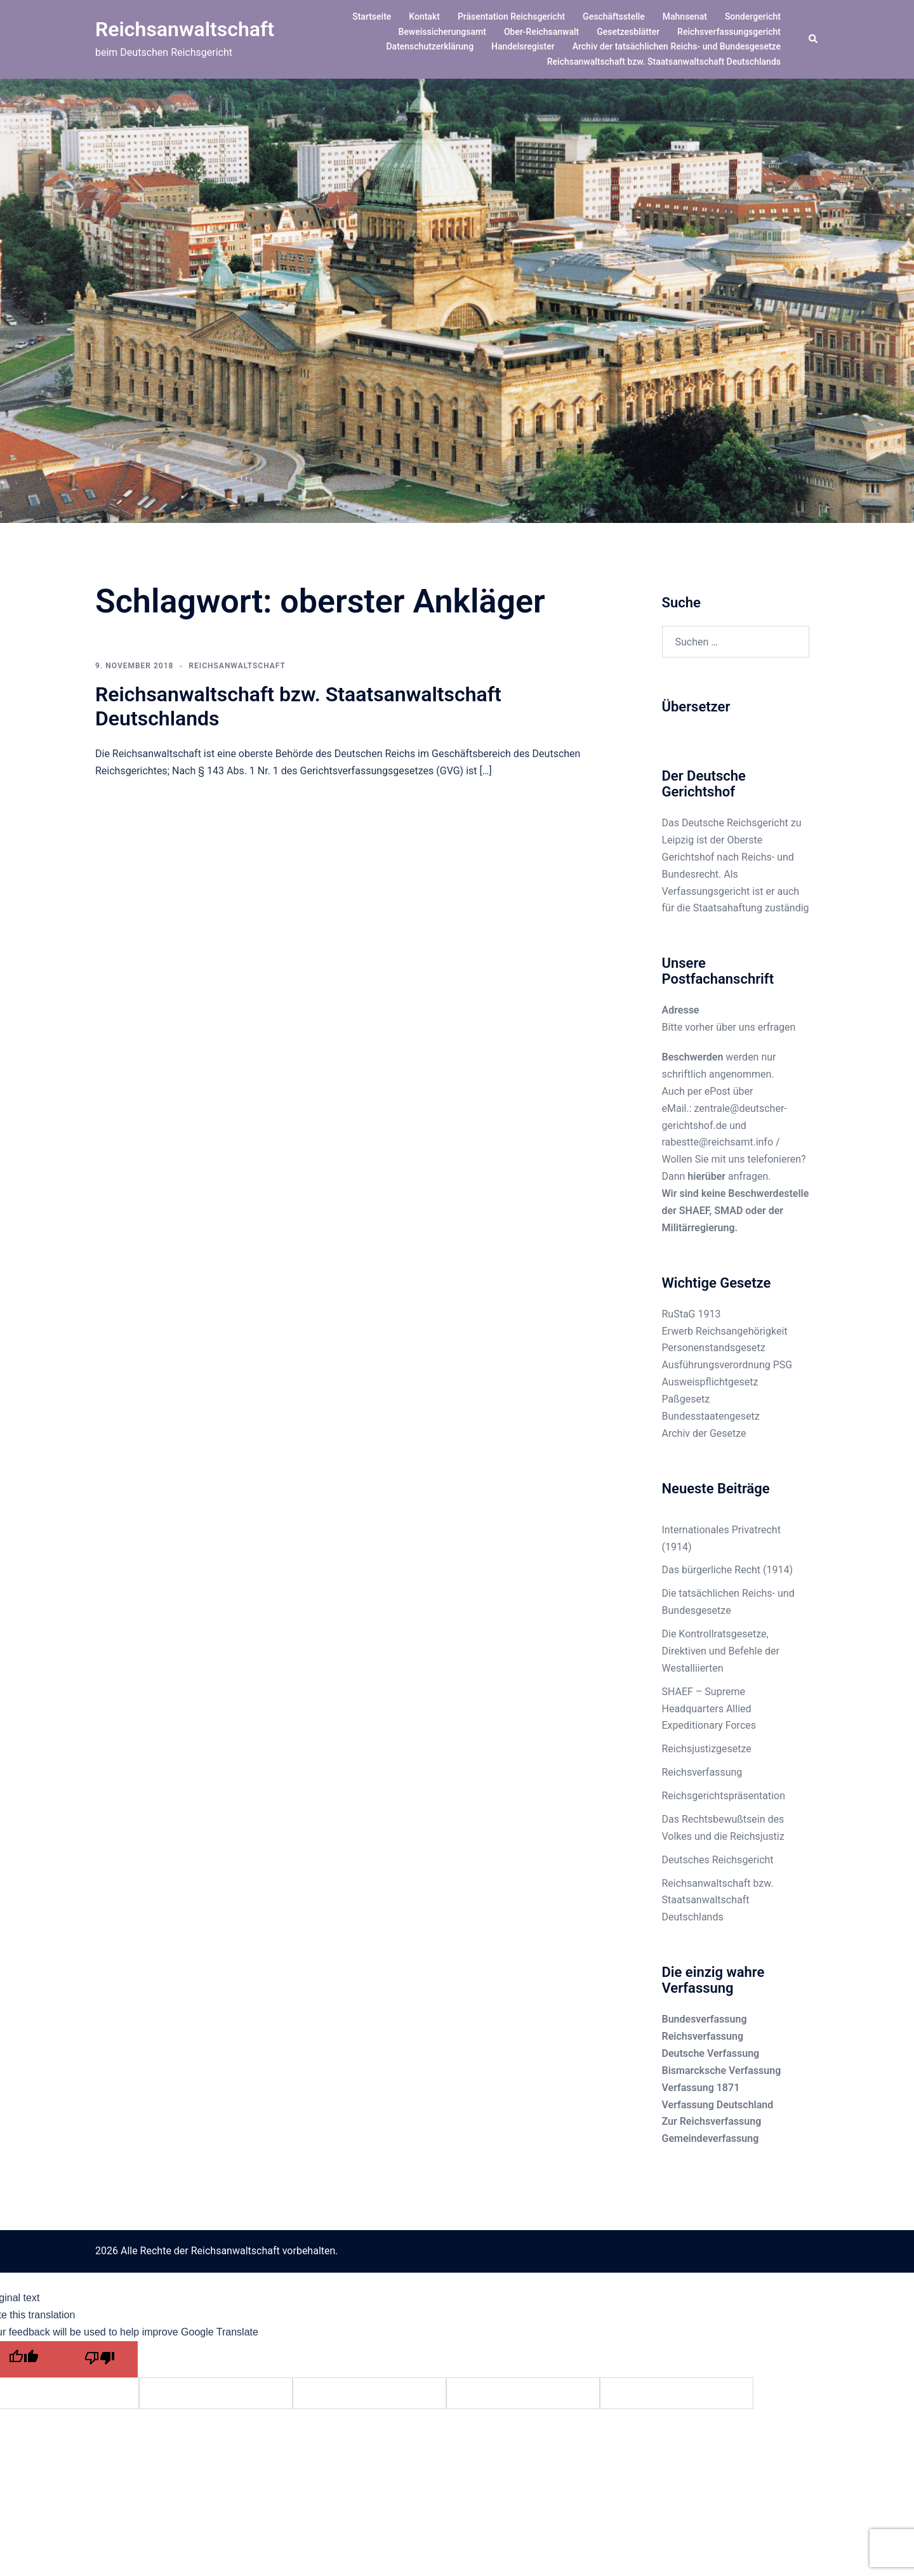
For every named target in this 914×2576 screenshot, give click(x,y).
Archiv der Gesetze (704, 1433)
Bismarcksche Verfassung (721, 2070)
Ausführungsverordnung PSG (727, 1365)
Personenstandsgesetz (713, 1348)
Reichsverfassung (702, 1772)
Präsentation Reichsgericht (511, 16)
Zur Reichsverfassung (712, 2121)
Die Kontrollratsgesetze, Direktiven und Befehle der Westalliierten (720, 1651)
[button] (814, 39)
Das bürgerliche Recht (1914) (727, 1570)
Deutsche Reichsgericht (735, 823)
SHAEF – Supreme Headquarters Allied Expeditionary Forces (709, 1709)
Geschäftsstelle (614, 16)
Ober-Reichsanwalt (541, 32)
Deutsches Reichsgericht (718, 1860)
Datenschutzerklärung (430, 46)
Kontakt (424, 16)
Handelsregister (523, 46)
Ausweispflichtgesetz (710, 1382)
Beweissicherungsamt (442, 32)
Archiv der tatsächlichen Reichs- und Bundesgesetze (677, 46)
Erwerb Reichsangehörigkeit (725, 1331)
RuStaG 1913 (691, 1314)
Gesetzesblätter (628, 32)
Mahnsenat (685, 16)
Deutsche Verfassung (711, 2053)
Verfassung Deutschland (718, 2105)
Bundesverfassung (704, 2019)
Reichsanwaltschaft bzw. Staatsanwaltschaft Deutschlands (664, 61)
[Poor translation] (100, 2359)
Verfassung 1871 (701, 2088)
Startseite (371, 16)
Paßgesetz (686, 1399)
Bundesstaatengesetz (711, 1416)
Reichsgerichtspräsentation (724, 1796)
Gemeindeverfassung (710, 2138)
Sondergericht (753, 16)
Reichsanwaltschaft (184, 29)
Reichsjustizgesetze (707, 1749)
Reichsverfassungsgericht (729, 32)
